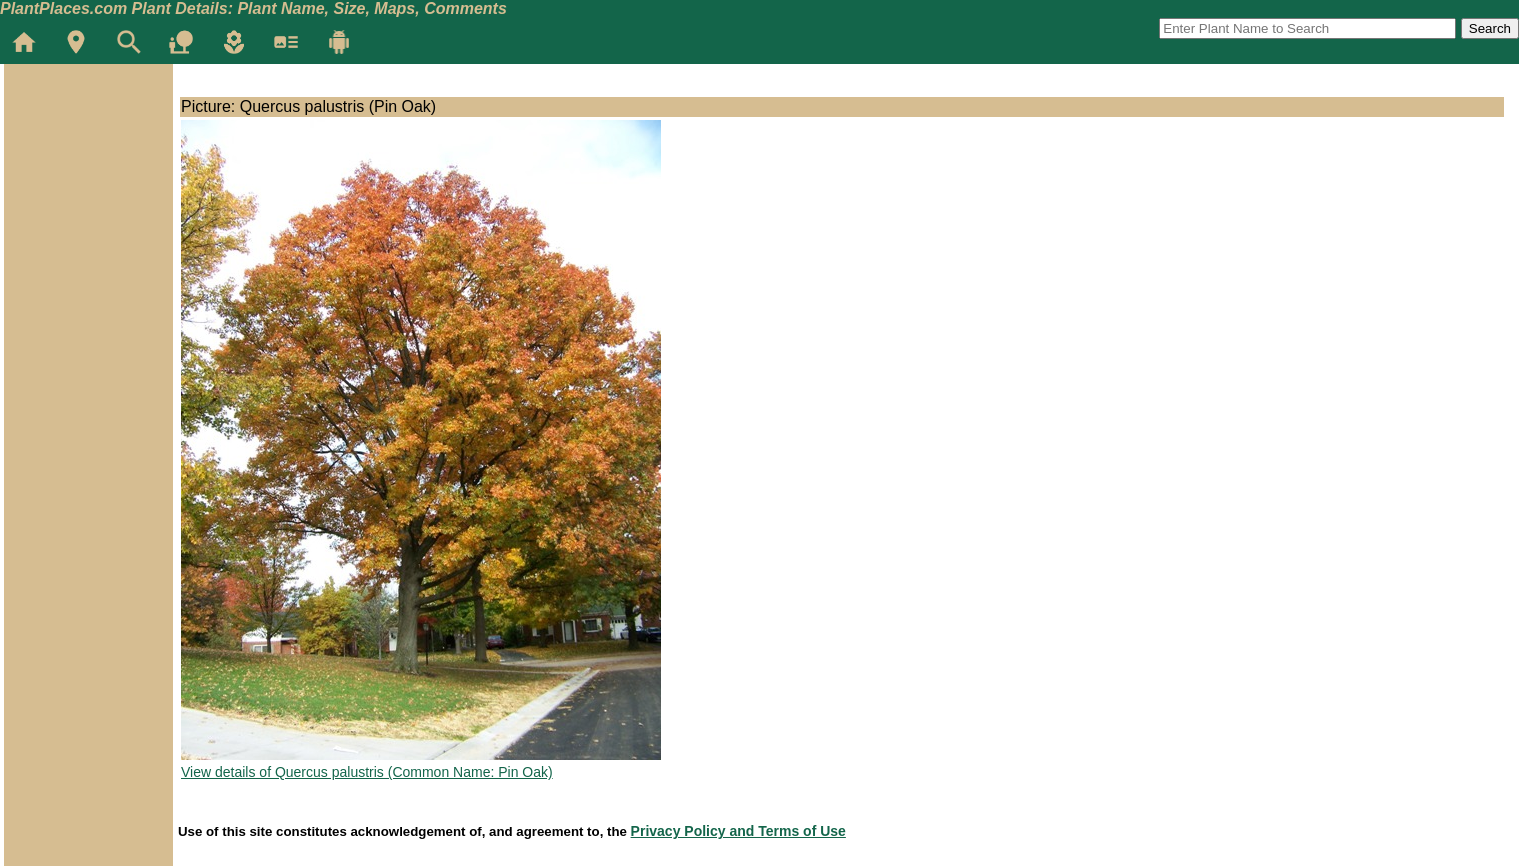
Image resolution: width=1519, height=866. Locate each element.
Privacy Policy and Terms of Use (738, 831)
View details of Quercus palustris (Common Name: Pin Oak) (367, 772)
